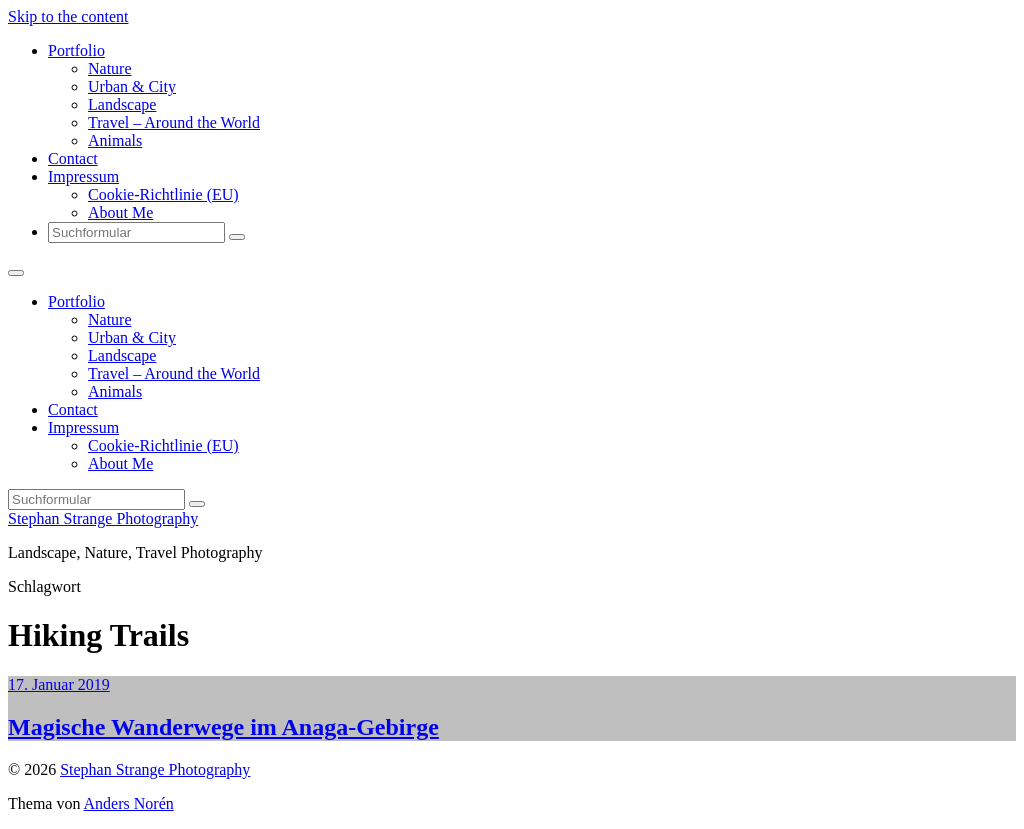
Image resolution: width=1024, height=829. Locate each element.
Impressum (83, 176)
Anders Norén (129, 803)
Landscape (122, 104)
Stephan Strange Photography (103, 518)
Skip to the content (68, 16)
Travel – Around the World (174, 122)
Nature (110, 68)
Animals (115, 140)
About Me (120, 212)
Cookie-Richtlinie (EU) (163, 194)
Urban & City (132, 86)
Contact (73, 158)
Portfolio (76, 50)
